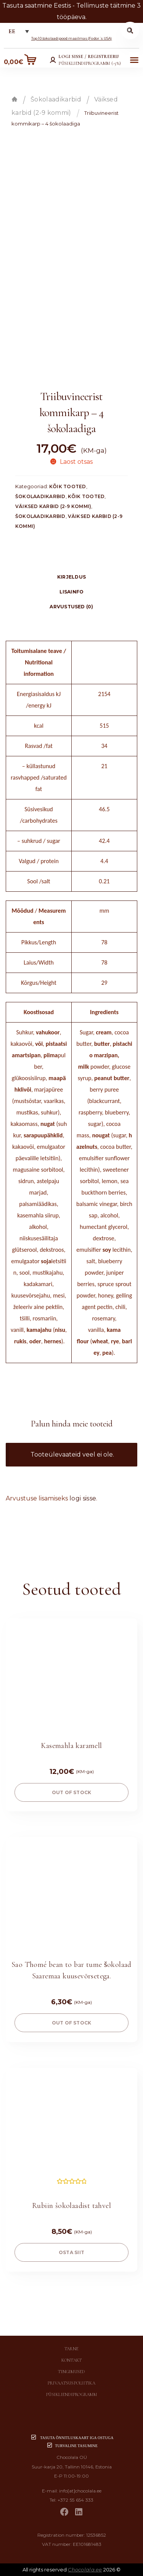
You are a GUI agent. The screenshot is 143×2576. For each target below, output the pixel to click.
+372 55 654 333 (76, 2500)
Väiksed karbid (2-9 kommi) (53, 506)
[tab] (71, 576)
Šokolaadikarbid (56, 99)
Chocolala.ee (85, 2569)
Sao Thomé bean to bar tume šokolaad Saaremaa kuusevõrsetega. (71, 1970)
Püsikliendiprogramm (71, 2394)
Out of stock (72, 1792)
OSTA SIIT (71, 2252)
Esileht (14, 99)
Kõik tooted (67, 486)
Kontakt (71, 2360)
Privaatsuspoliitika (71, 2383)
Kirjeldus (71, 577)
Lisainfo (71, 592)
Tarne (71, 2348)
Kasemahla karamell (71, 1745)
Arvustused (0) (71, 606)
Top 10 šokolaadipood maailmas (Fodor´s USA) (71, 38)
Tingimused (71, 2371)
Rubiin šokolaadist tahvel (71, 2205)
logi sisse (82, 1498)
